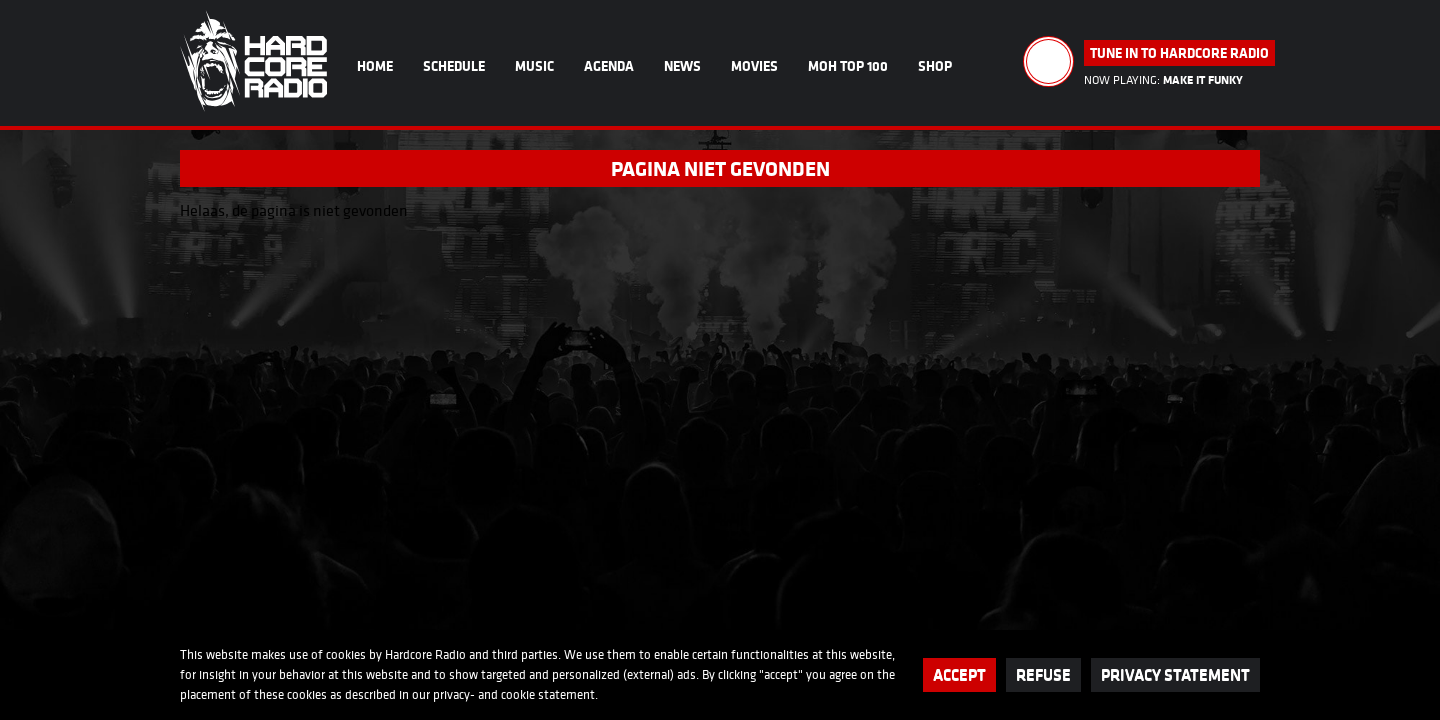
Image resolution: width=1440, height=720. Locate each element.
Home (375, 66)
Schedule (454, 66)
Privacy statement (1175, 674)
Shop (935, 66)
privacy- (454, 694)
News (682, 66)
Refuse (1043, 674)
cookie (518, 694)
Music (534, 66)
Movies (754, 66)
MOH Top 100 (848, 66)
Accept (959, 674)
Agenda (609, 66)
